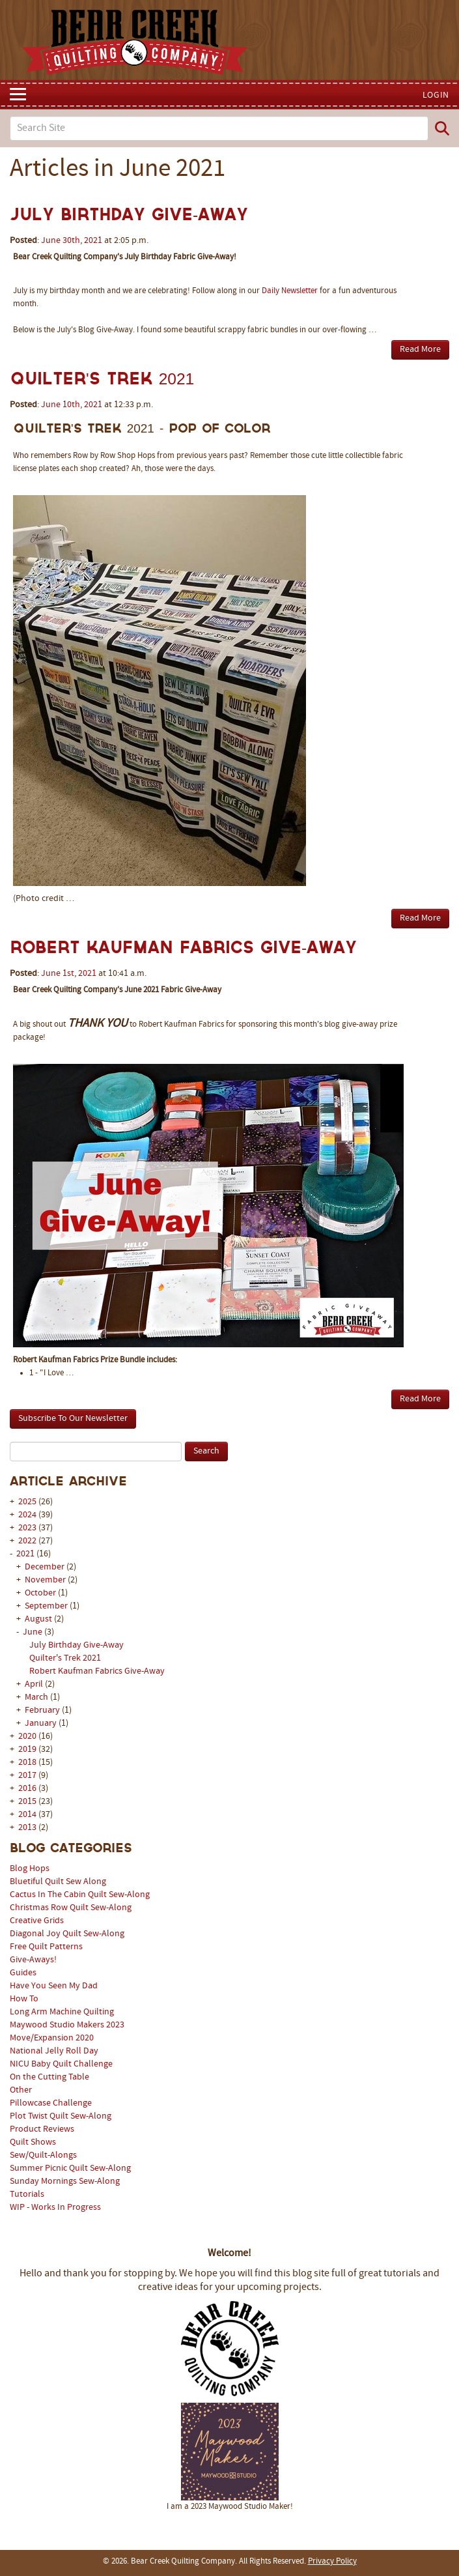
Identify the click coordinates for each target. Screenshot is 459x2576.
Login (436, 95)
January (42, 1723)
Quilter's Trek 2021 (65, 1658)
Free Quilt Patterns (46, 1947)
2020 (27, 1736)
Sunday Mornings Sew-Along (65, 2181)
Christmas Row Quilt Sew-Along (71, 1908)
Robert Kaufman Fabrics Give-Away (97, 1671)
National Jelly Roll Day (54, 2051)
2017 (27, 1776)
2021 (25, 1554)
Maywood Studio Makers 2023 (67, 2025)
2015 (27, 1802)
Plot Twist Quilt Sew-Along (60, 2116)
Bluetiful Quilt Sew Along (58, 1882)
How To (24, 1999)
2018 (27, 1762)
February (43, 1710)
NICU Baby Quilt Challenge (61, 2064)
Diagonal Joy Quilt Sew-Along (67, 1934)
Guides (23, 1973)
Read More (420, 349)
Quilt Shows (33, 2142)
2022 (27, 1541)
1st (68, 974)
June (33, 1632)
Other (21, 2090)
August (39, 1619)
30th (71, 241)
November (46, 1580)
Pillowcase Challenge (51, 2103)
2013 (27, 1828)
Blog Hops (29, 1869)
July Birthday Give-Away (76, 1645)
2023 (27, 1528)
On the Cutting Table (49, 2077)
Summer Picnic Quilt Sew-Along (70, 2168)
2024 (27, 1515)
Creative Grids (37, 1921)
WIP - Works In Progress (55, 2207)
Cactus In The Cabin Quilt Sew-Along (80, 1895)
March (37, 1697)
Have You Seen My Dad (54, 1986)
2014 (27, 1815)
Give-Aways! (33, 1960)
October (41, 1593)
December (45, 1567)
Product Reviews (42, 2129)
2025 (27, 1502)
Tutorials (27, 2194)
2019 (27, 1749)
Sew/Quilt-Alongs (43, 2155)
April (35, 1684)
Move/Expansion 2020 (52, 2038)
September (47, 1606)
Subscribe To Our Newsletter (73, 1419)
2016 (27, 1789)
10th (71, 405)
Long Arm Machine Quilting (62, 2012)
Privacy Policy (332, 2562)
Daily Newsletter (290, 291)
